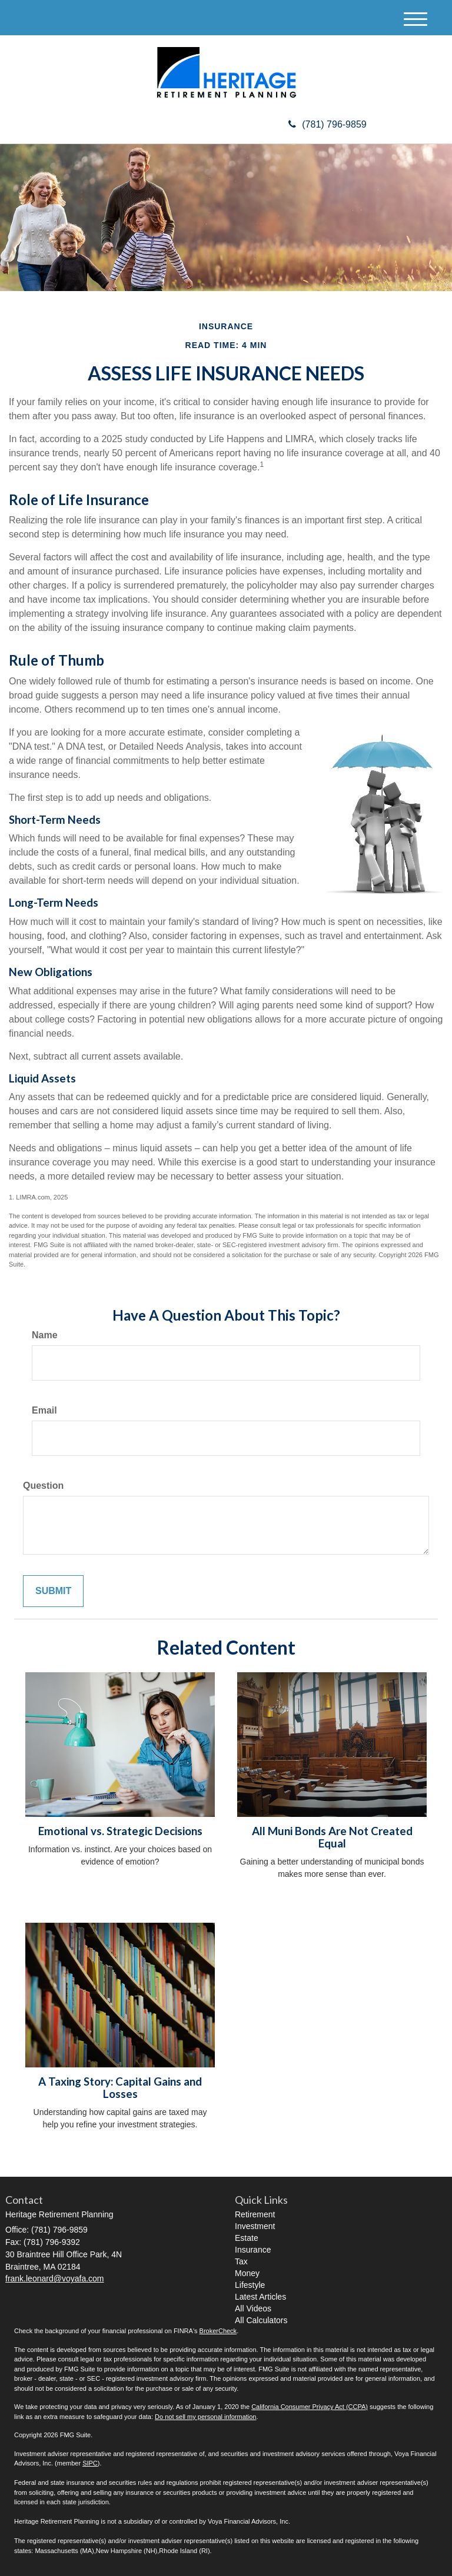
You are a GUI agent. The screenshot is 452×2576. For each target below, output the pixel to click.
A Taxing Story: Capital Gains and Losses (120, 2087)
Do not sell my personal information (205, 2416)
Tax (241, 2261)
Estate (246, 2238)
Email (44, 1410)
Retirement (255, 2214)
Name (45, 1335)
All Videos (253, 2308)
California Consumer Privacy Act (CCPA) (309, 2406)
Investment (255, 2226)
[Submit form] (53, 1591)
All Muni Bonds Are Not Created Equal (332, 1837)
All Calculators (261, 2320)
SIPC (90, 2463)
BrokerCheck (218, 2330)
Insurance (253, 2249)
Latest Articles (260, 2296)
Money (247, 2273)
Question (43, 1486)
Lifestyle (250, 2285)
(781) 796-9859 (327, 124)
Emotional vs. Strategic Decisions (120, 1831)
